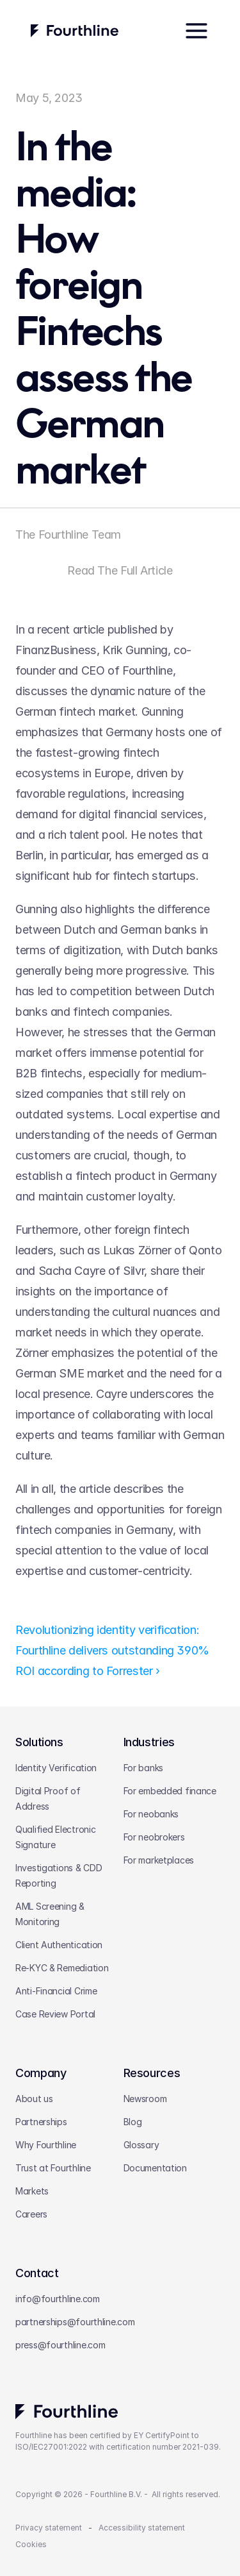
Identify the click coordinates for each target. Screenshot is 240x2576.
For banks (143, 1767)
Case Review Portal (55, 2013)
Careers (31, 2214)
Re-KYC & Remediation (61, 1967)
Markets (32, 2190)
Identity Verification (56, 1767)
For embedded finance (170, 1790)
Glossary (141, 2144)
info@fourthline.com (57, 2298)
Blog (133, 2121)
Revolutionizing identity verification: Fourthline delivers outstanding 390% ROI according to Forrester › (113, 1650)
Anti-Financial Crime (56, 1990)
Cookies (31, 2544)
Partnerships (41, 2121)
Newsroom (145, 2098)
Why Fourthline (45, 2144)
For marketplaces (159, 1860)
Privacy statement (48, 2527)
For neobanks (151, 1813)
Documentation (155, 2167)
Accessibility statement (142, 2527)
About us (34, 2098)
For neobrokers (154, 1836)
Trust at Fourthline (53, 2167)
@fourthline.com (101, 2321)
